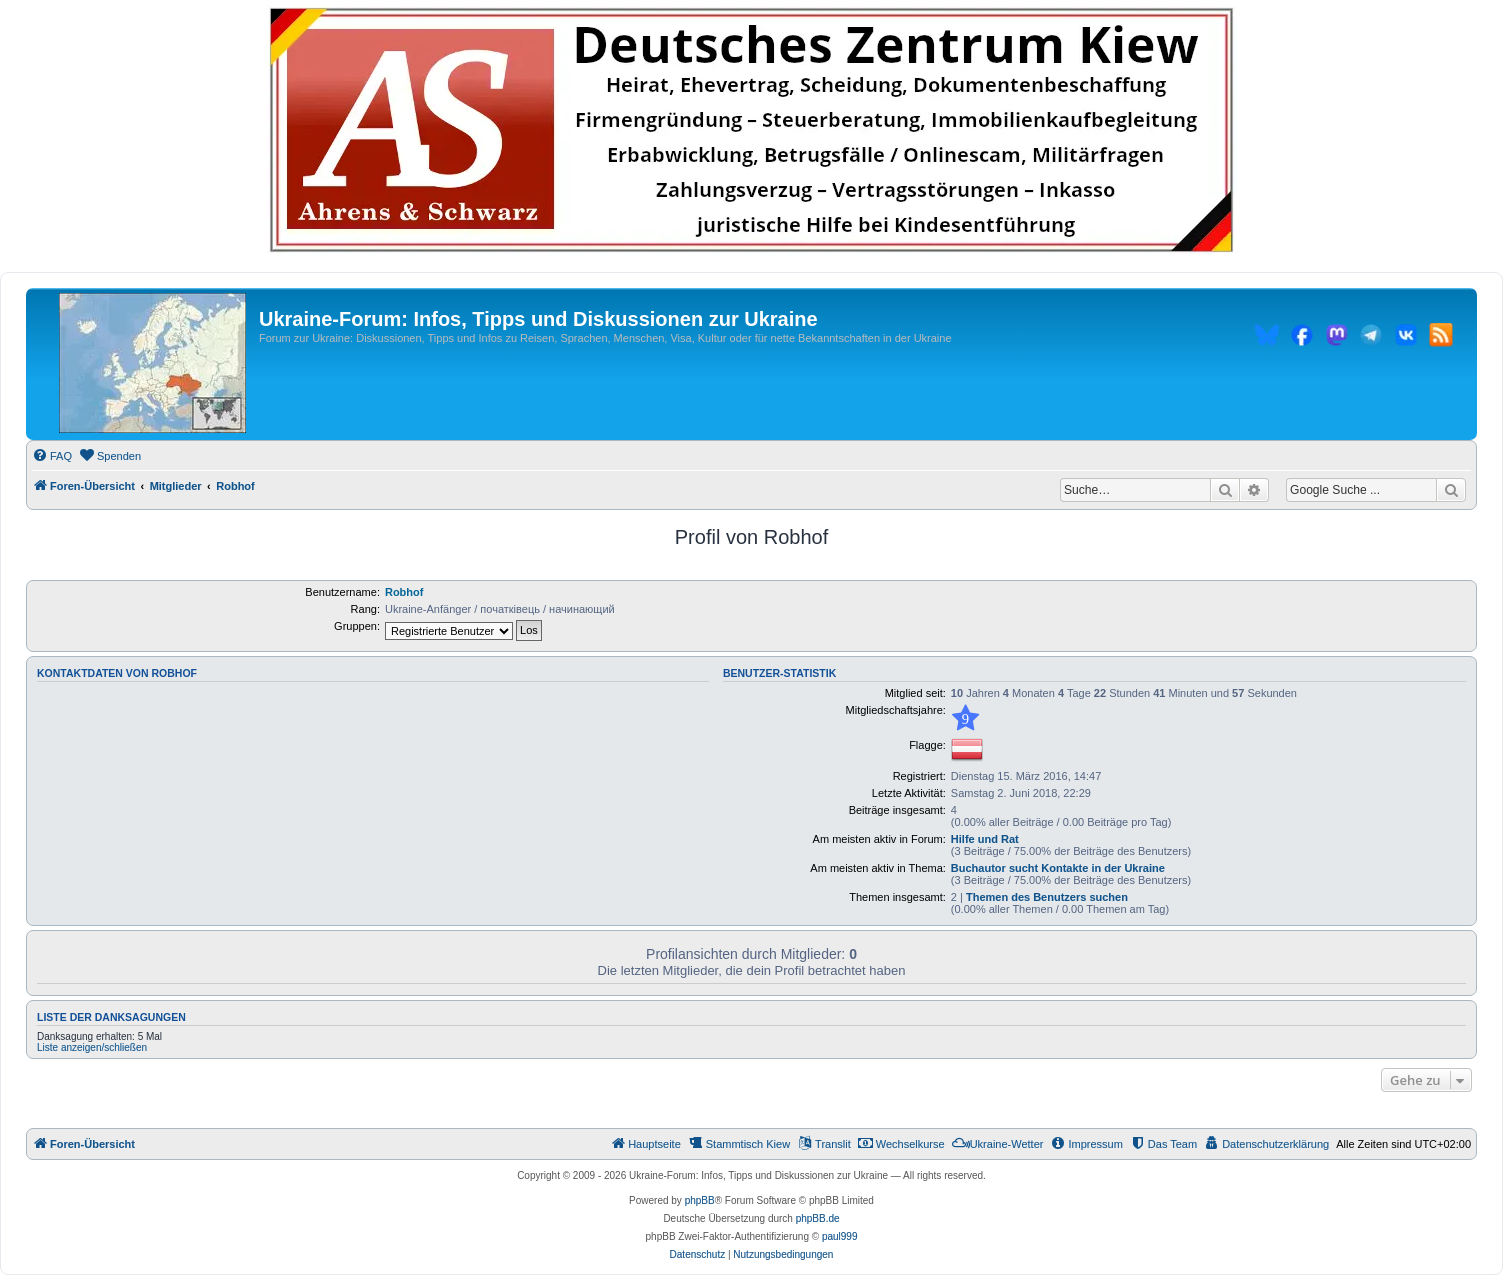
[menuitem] (52, 456)
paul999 (840, 1236)
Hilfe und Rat (985, 839)
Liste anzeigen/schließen (92, 1047)
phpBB (700, 1200)
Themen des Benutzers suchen (1047, 897)
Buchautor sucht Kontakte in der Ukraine (1058, 868)
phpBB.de (818, 1218)
